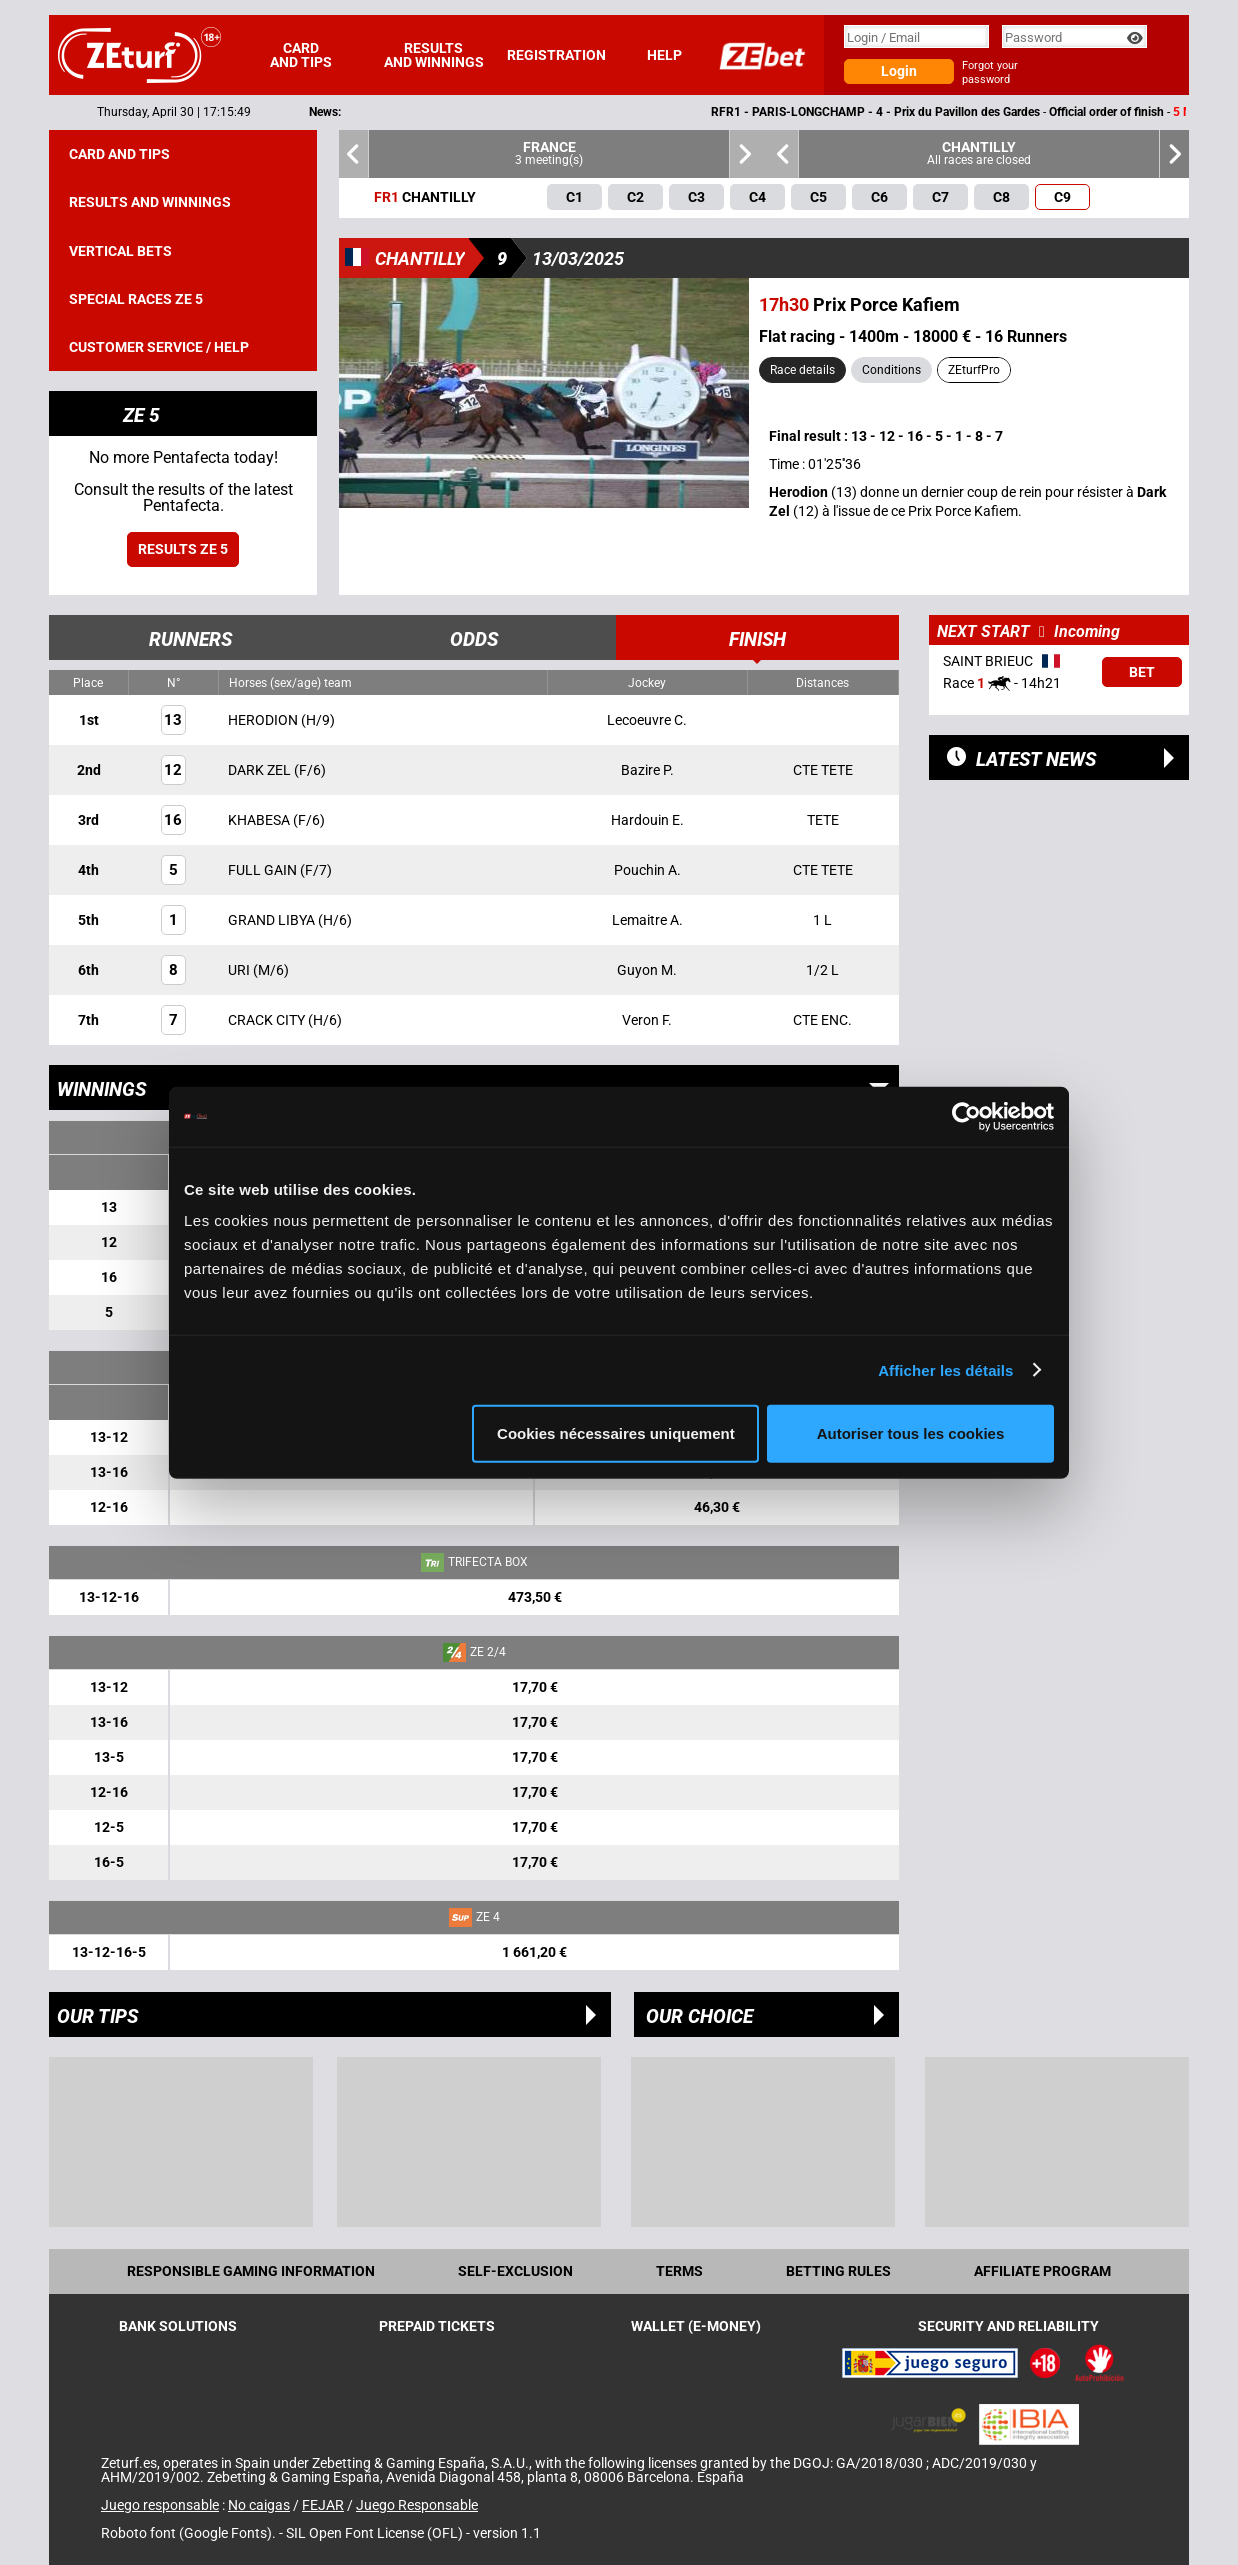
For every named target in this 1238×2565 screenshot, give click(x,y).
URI (240, 970)
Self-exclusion (515, 2271)
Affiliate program (1042, 2271)
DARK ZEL (261, 770)
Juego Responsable (417, 2505)
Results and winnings (434, 55)
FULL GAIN (264, 870)
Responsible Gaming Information (251, 2271)
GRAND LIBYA (273, 920)
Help (664, 55)
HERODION (264, 720)
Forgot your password (990, 72)
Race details (802, 370)
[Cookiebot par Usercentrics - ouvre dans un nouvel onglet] (966, 1116)
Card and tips (301, 55)
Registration (556, 55)
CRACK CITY (268, 1020)
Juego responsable (160, 2505)
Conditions (891, 370)
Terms (679, 2271)
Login (899, 71)
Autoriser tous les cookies (911, 1433)
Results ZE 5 (183, 549)
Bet (1142, 672)
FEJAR (323, 2505)
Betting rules (838, 2271)
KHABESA (260, 820)
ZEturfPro (974, 370)
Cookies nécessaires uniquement (616, 1433)
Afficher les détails (945, 1369)
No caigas (259, 2505)
